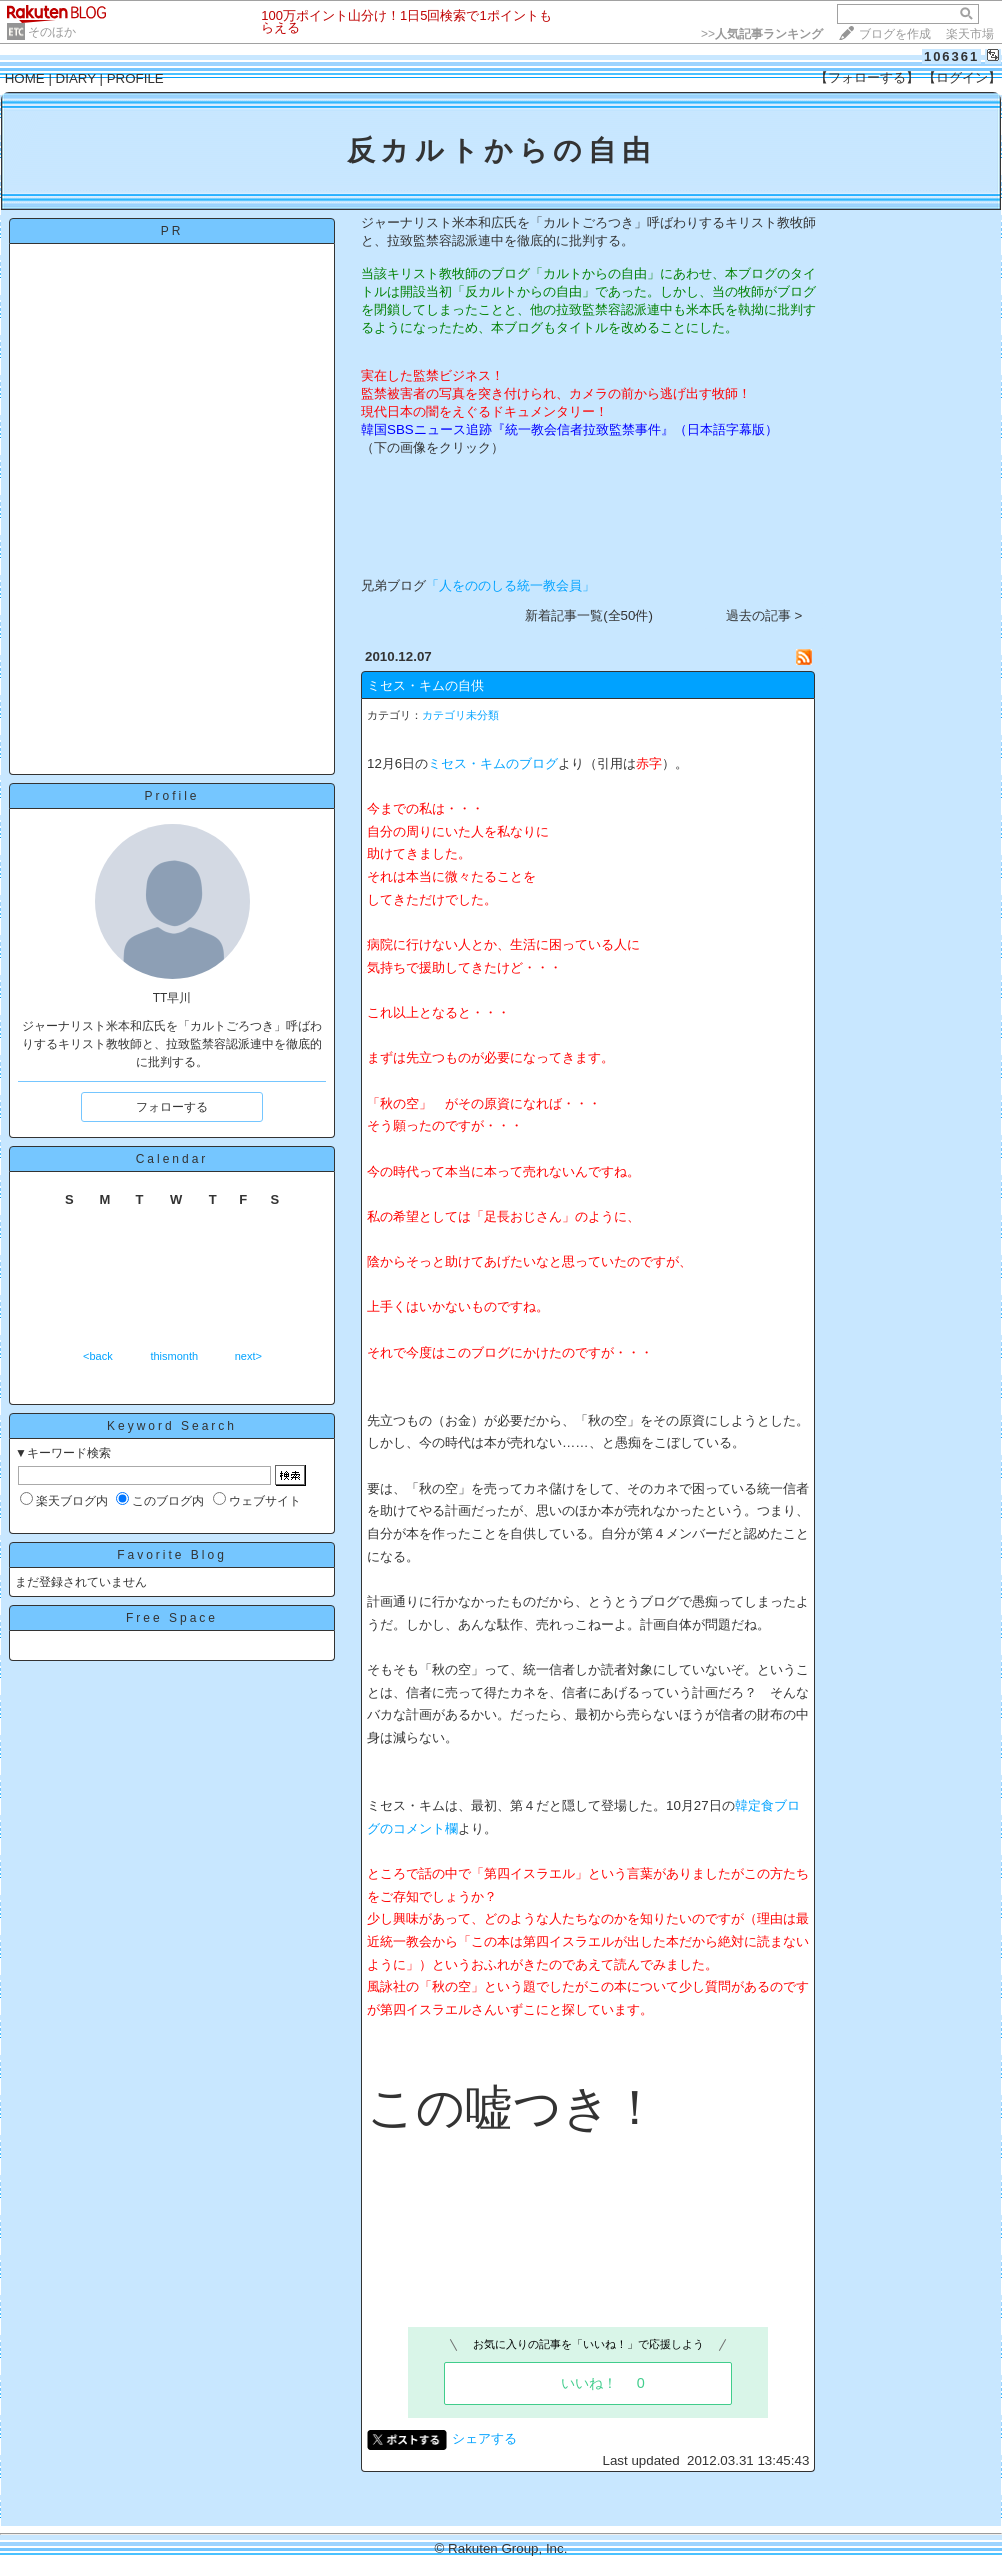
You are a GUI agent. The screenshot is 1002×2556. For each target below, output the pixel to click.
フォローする (172, 1107)
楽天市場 (970, 34)
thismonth (174, 1356)
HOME (25, 78)
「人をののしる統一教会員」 (510, 585)
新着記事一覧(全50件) (589, 615)
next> (248, 1356)
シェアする (484, 2438)
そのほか (52, 32)
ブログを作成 (895, 34)
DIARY (76, 78)
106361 (951, 56)
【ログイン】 (962, 77)
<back (98, 1356)
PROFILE (135, 78)
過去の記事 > (764, 615)
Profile (171, 796)
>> (762, 34)
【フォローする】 (867, 77)
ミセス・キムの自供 (425, 685)
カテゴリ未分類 (460, 715)
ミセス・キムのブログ (493, 763)
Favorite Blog (172, 1555)
